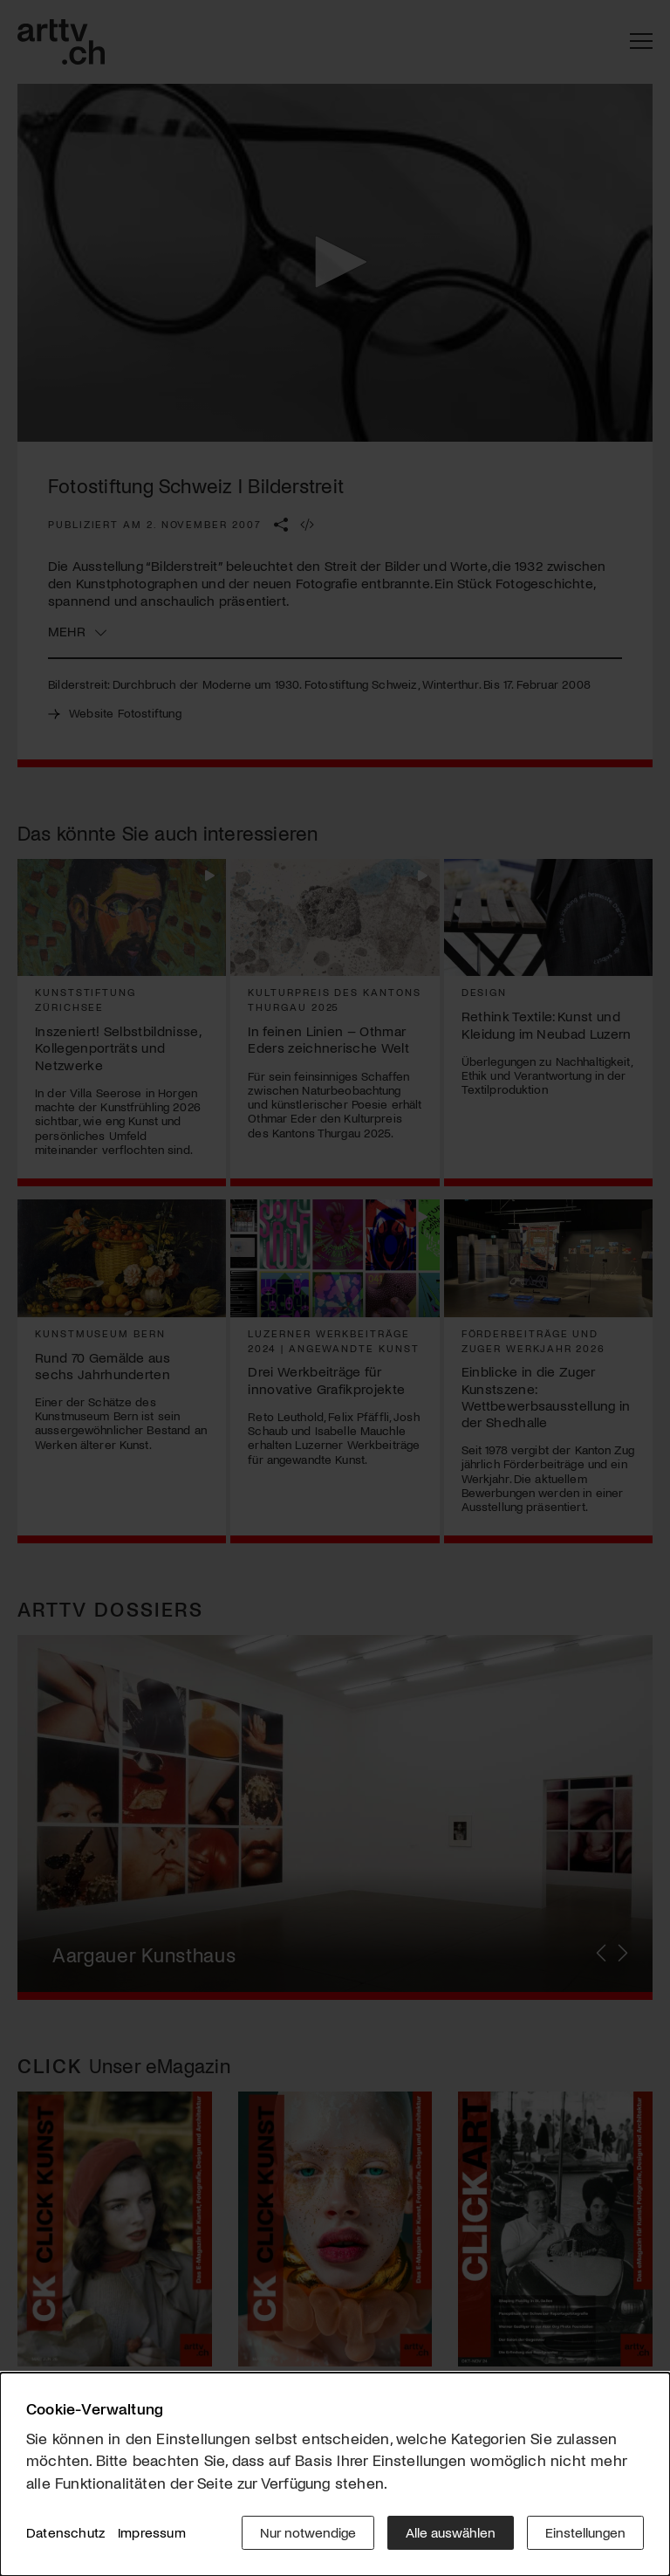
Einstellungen (585, 2532)
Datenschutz (65, 2532)
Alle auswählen (451, 2532)
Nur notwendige (308, 2532)
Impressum (152, 2532)
